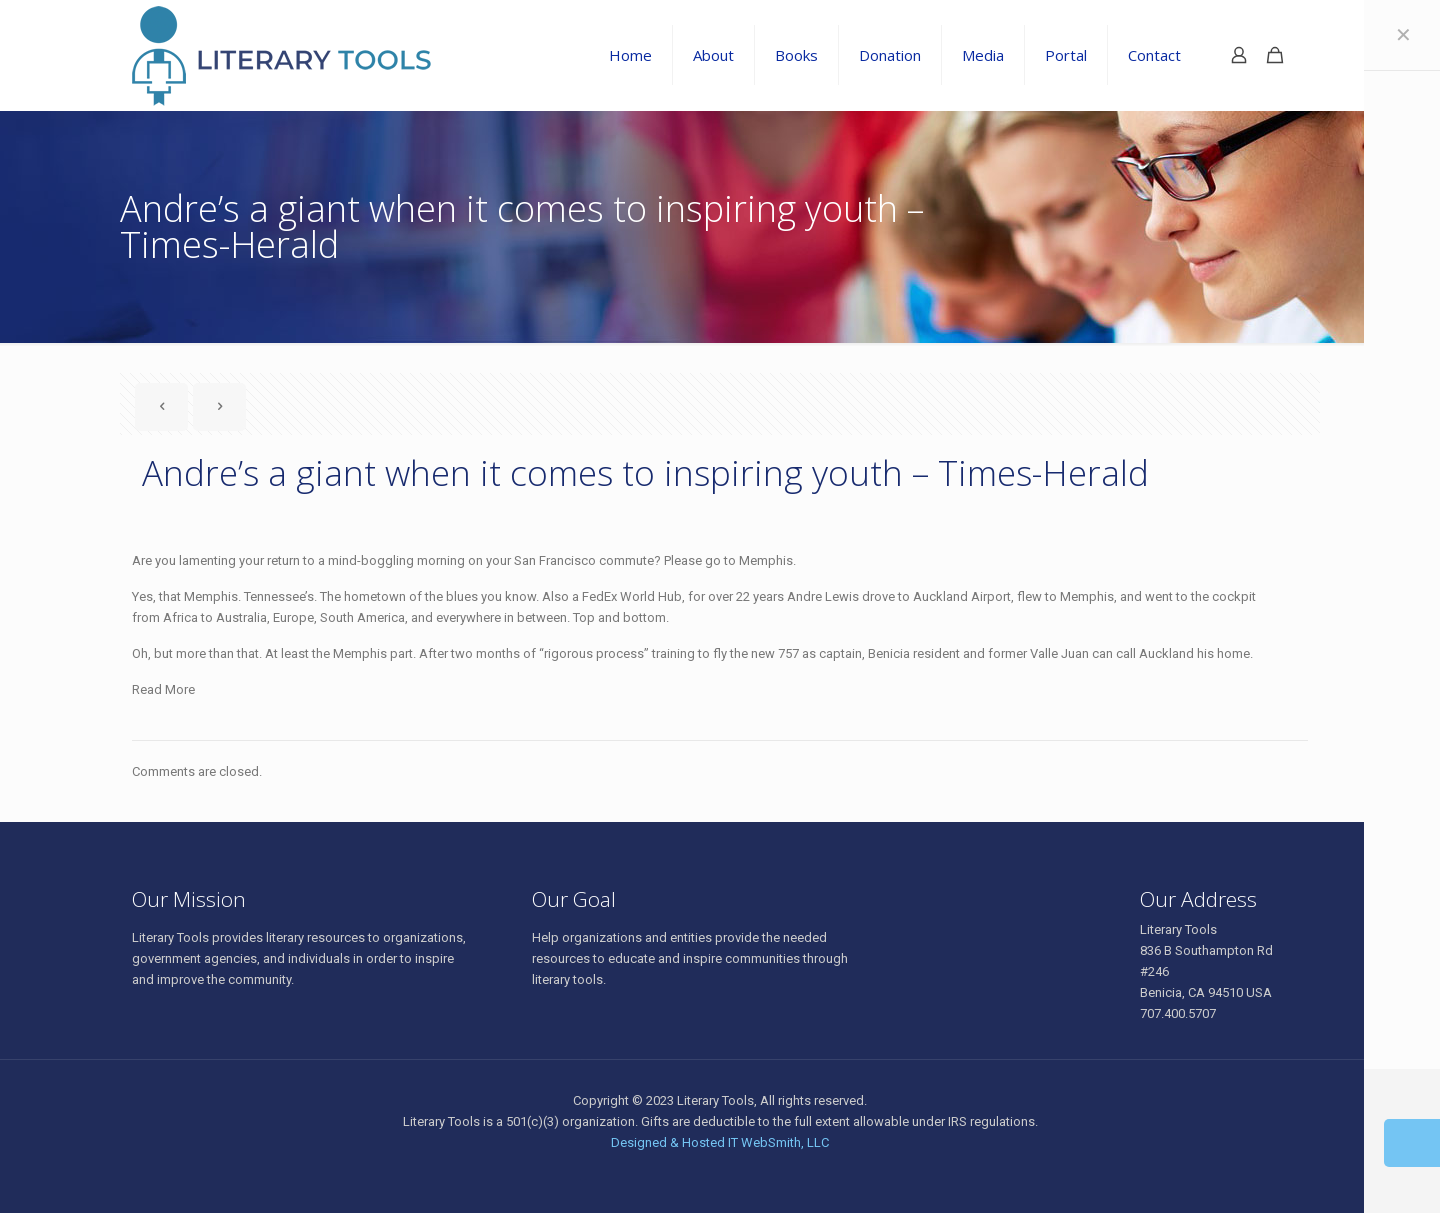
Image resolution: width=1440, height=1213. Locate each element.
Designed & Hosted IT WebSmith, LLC (720, 1142)
